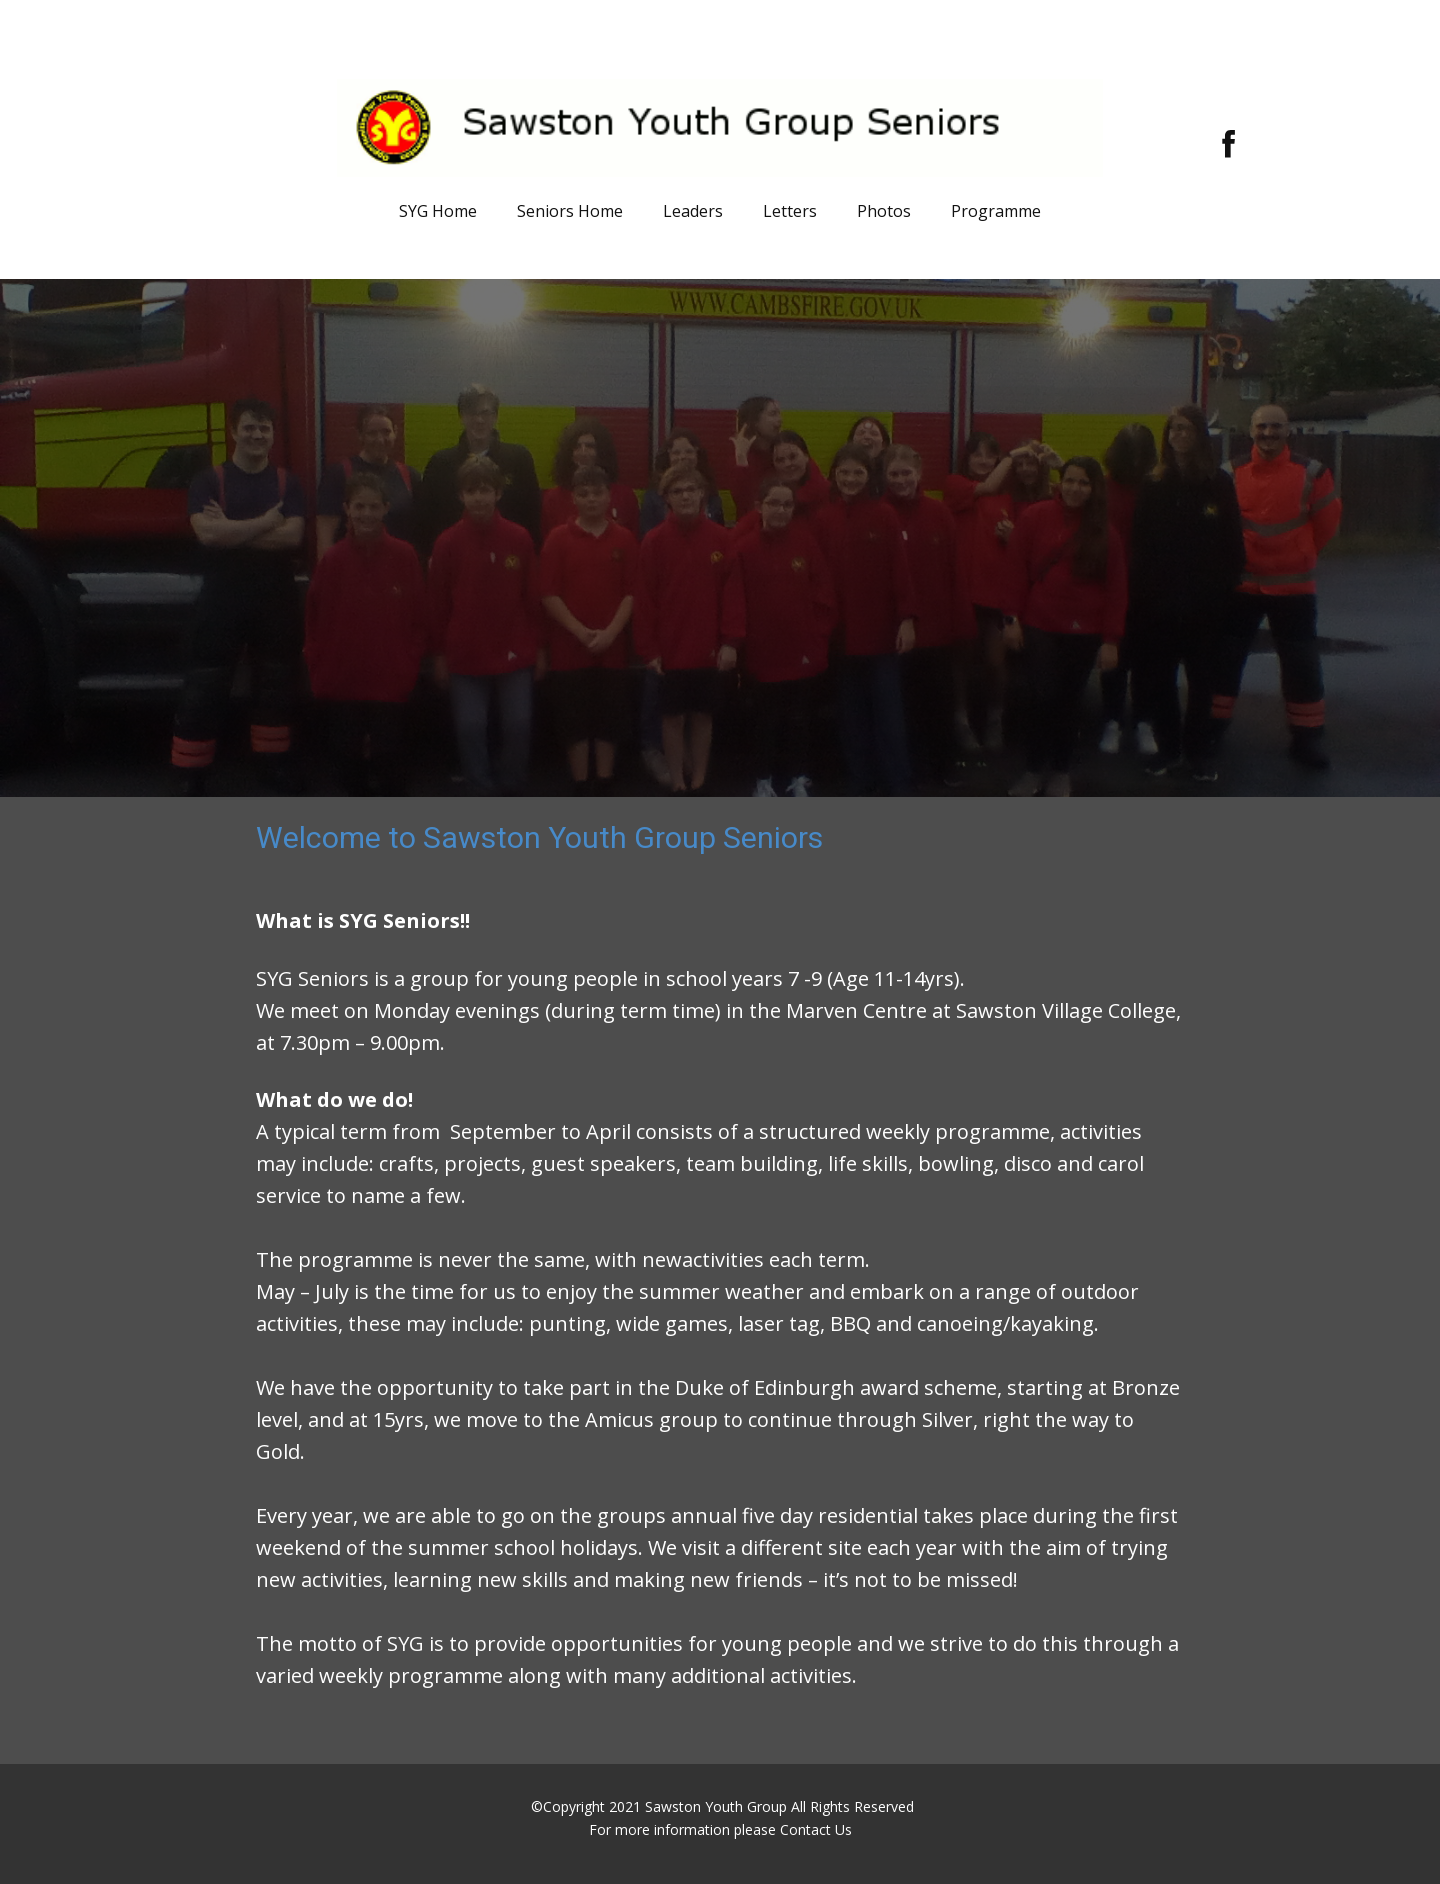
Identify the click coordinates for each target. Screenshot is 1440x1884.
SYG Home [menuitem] (438, 211)
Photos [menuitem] (884, 211)
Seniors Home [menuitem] (570, 211)
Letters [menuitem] (790, 211)
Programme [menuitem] (996, 211)
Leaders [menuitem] (693, 211)
